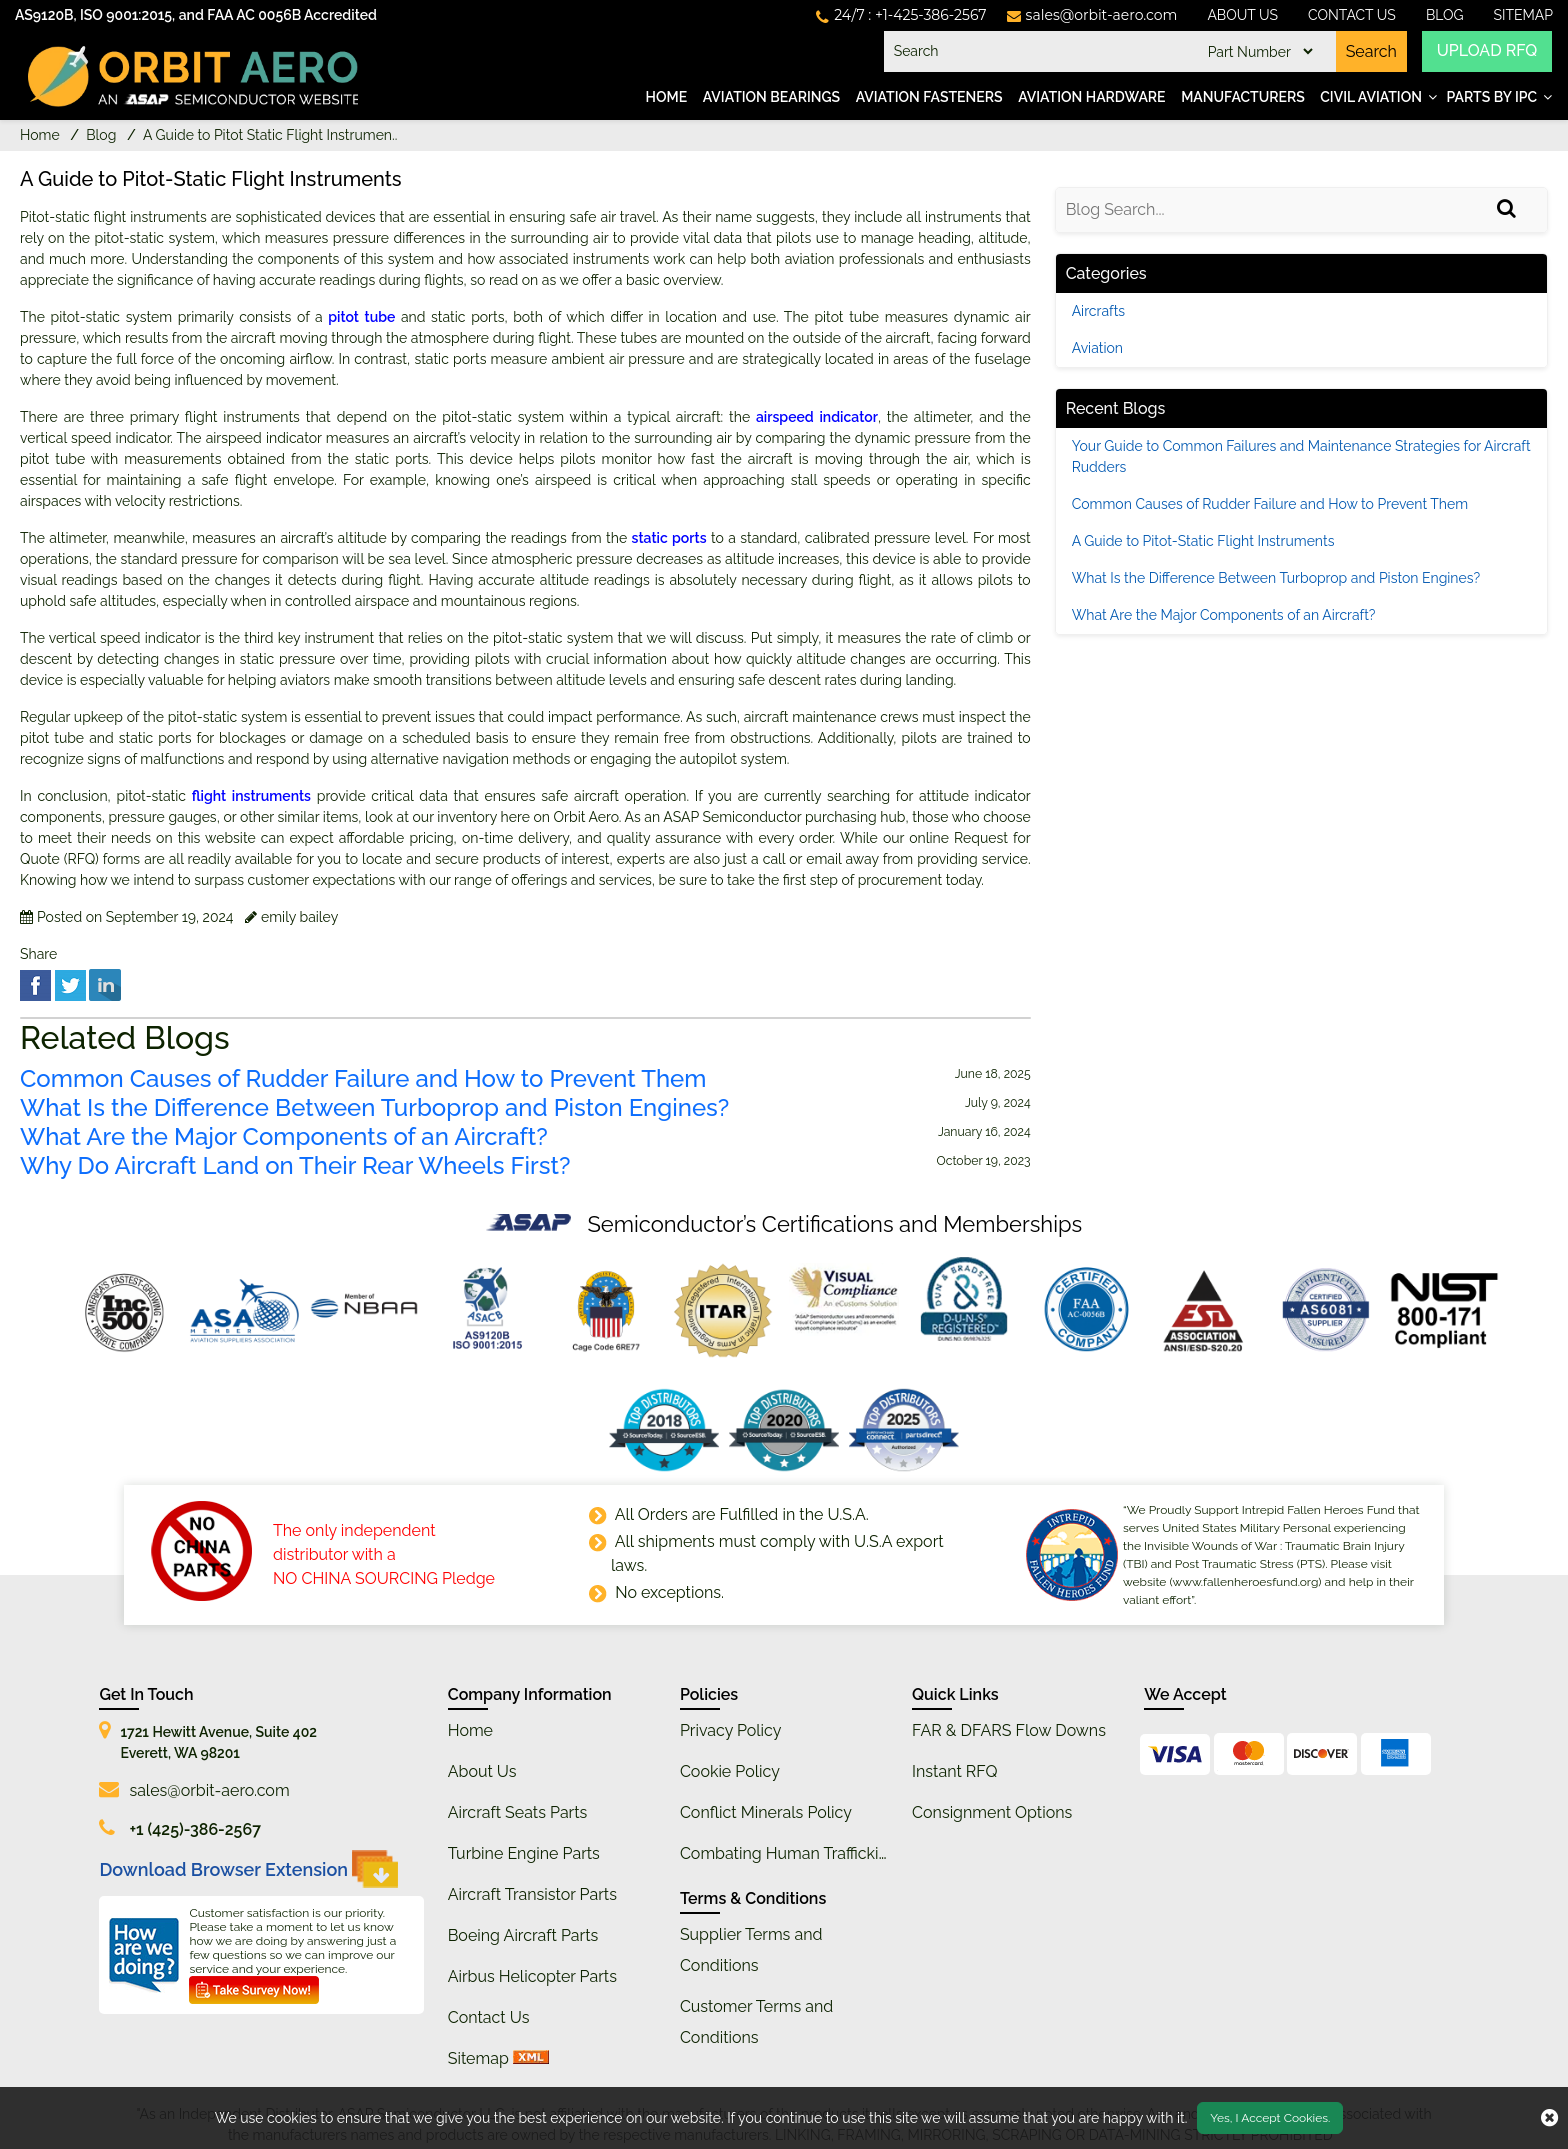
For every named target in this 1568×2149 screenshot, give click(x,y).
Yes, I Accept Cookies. (1270, 2118)
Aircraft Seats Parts (518, 1812)
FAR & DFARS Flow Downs (1009, 1730)
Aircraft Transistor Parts (532, 1894)
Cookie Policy (730, 1771)
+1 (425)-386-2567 (195, 1829)
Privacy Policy (731, 1730)
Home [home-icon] (41, 135)
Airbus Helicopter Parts (532, 1976)
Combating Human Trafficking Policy (813, 1853)
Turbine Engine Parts (524, 1853)
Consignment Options (992, 1812)
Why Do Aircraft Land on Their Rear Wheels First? (295, 1166)
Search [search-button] (1370, 51)
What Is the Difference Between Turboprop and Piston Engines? (374, 1108)
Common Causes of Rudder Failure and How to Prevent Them (363, 1079)
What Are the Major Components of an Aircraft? (284, 1137)
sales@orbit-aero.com (209, 1790)
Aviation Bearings (771, 97)
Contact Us (1352, 15)
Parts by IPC (1491, 97)
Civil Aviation (1371, 97)
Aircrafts (1098, 311)
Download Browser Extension (248, 1869)
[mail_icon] (1092, 15)
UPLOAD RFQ (1487, 51)
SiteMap (1524, 15)
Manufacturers (1243, 97)
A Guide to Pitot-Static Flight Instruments (1203, 541)
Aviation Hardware (1091, 97)
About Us (1242, 15)
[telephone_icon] (901, 15)
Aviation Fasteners (929, 97)
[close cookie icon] (1549, 2118)
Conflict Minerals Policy (766, 1812)
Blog (1445, 15)
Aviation (1097, 348)
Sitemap (478, 2058)
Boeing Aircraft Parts (523, 1935)
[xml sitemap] (531, 2058)
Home (667, 97)
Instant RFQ (954, 1771)
